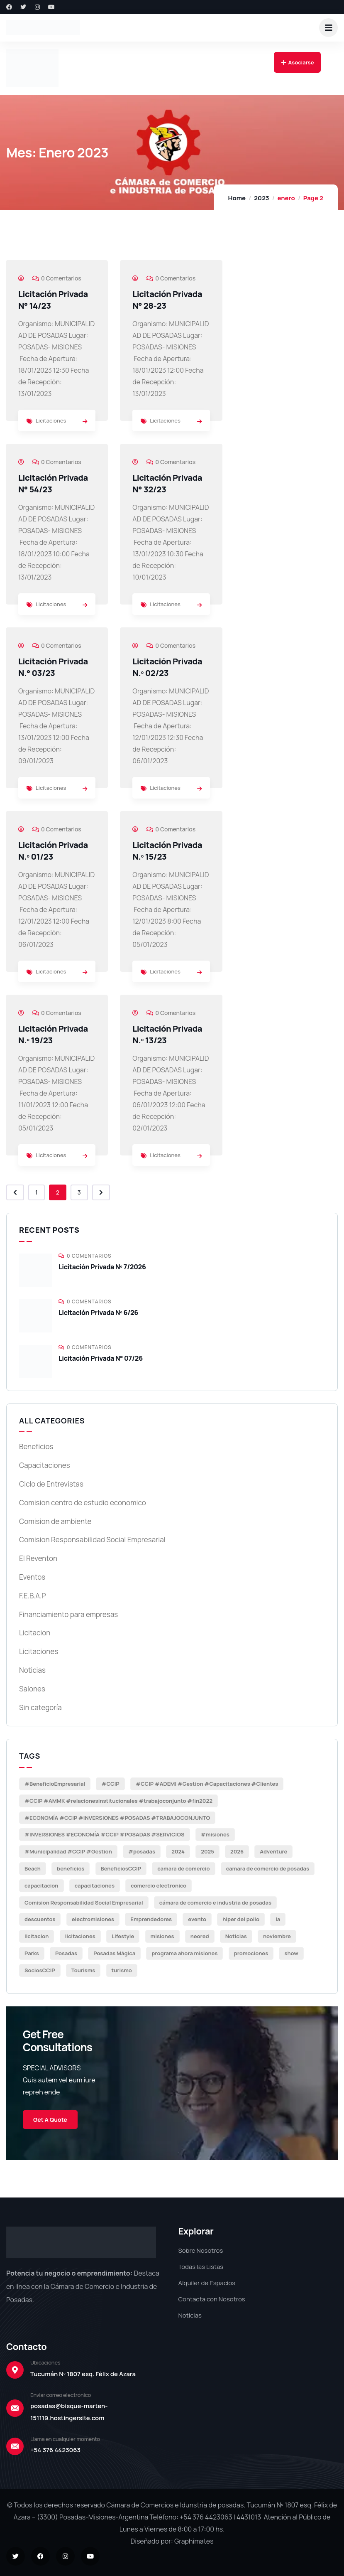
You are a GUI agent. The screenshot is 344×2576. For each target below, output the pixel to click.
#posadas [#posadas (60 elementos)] (141, 1851)
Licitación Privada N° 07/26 (101, 1358)
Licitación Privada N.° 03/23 (53, 667)
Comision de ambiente (55, 1521)
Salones (32, 1689)
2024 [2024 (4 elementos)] (178, 1851)
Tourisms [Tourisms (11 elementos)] (83, 1970)
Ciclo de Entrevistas (51, 1484)
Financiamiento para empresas (68, 1614)
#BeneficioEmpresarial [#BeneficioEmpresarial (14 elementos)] (54, 1783)
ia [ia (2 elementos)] (278, 1919)
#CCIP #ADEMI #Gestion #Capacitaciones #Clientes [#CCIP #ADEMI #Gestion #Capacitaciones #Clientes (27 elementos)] (207, 1783)
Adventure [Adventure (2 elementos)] (273, 1851)
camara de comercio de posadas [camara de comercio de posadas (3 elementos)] (267, 1868)
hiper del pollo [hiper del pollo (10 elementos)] (240, 1919)
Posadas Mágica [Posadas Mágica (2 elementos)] (114, 1953)
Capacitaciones (44, 1465)
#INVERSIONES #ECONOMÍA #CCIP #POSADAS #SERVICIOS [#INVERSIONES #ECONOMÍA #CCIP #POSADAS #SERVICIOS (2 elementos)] (104, 1834)
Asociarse (297, 62)
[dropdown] (328, 27)
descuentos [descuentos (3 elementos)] (39, 1919)
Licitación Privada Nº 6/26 (98, 1312)
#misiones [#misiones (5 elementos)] (215, 1834)
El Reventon (38, 1558)
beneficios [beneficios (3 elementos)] (70, 1868)
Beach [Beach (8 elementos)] (32, 1868)
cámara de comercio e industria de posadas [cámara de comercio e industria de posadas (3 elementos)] (215, 1902)
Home (237, 198)
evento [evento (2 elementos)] (197, 1919)
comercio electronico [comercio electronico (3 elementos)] (158, 1885)
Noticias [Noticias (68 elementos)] (236, 1936)
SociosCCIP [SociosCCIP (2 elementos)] (39, 1970)
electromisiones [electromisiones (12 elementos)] (93, 1919)
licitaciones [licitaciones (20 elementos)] (80, 1936)
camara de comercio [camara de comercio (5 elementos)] (183, 1868)
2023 (261, 198)
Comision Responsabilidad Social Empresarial (92, 1539)
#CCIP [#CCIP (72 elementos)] (110, 1783)
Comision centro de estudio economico (82, 1502)
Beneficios (36, 1446)
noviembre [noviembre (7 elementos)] (277, 1936)
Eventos (32, 1577)
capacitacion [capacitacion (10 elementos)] (41, 1885)
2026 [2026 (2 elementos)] (237, 1851)
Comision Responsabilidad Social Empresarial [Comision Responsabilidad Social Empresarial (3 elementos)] (83, 1902)
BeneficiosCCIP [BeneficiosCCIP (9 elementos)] (121, 1868)
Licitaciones (51, 420)
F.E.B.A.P (32, 1595)
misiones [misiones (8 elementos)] (162, 1936)
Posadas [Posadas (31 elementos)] (66, 1953)
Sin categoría (40, 1707)
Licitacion (34, 1632)
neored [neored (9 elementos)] (199, 1936)
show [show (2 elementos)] (291, 1953)
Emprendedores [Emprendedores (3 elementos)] (151, 1919)
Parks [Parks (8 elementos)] (31, 1953)
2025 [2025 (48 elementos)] (207, 1851)
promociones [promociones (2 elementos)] (251, 1953)
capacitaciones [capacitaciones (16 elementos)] (95, 1885)
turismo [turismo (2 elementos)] (122, 1970)
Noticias (32, 1670)
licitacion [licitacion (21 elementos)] (36, 1936)
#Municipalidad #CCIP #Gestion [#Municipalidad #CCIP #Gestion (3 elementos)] (68, 1851)
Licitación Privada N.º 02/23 (167, 667)
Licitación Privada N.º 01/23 (53, 850)
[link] (85, 421)
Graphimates (194, 2541)
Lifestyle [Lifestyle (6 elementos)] (123, 1936)
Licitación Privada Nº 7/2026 (102, 1266)
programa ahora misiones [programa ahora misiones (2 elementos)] (184, 1953)
